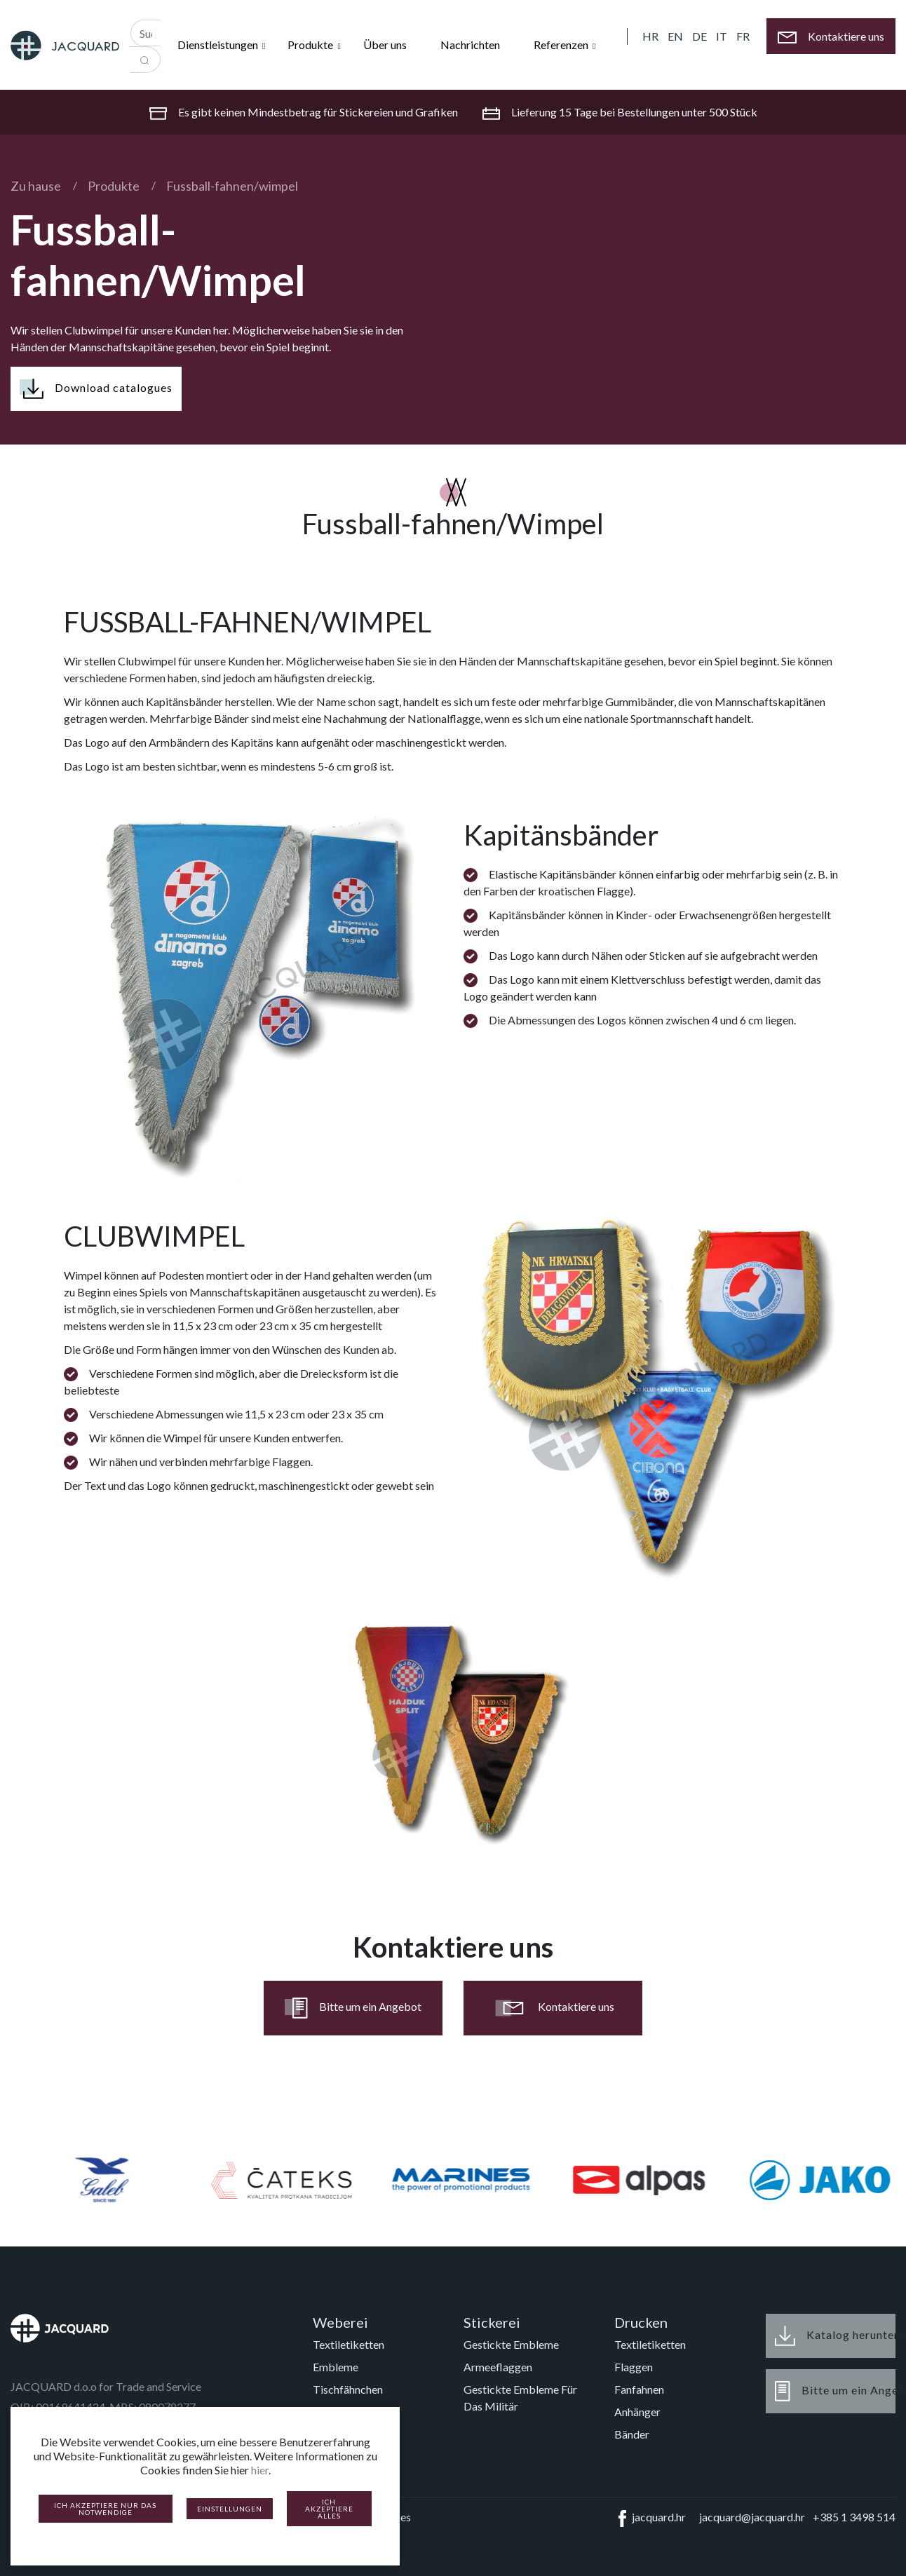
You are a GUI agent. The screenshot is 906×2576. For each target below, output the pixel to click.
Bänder (631, 2434)
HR (650, 36)
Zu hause (36, 186)
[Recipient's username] (145, 33)
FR (743, 36)
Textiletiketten (348, 2344)
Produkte (114, 186)
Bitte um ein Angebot (353, 2008)
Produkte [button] (311, 44)
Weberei (340, 2322)
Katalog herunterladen (835, 2336)
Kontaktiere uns (553, 2008)
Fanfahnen (639, 2389)
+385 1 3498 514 (854, 2516)
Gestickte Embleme (511, 2344)
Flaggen (633, 2366)
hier (260, 2469)
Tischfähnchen (348, 2389)
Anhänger (637, 2411)
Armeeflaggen (498, 2366)
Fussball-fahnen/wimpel (232, 186)
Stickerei (492, 2322)
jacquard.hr (649, 2518)
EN (675, 36)
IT (721, 36)
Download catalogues (96, 389)
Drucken (641, 2322)
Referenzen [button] (562, 44)
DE (699, 36)
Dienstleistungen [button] (218, 44)
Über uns (385, 44)
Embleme (335, 2366)
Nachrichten (470, 44)
